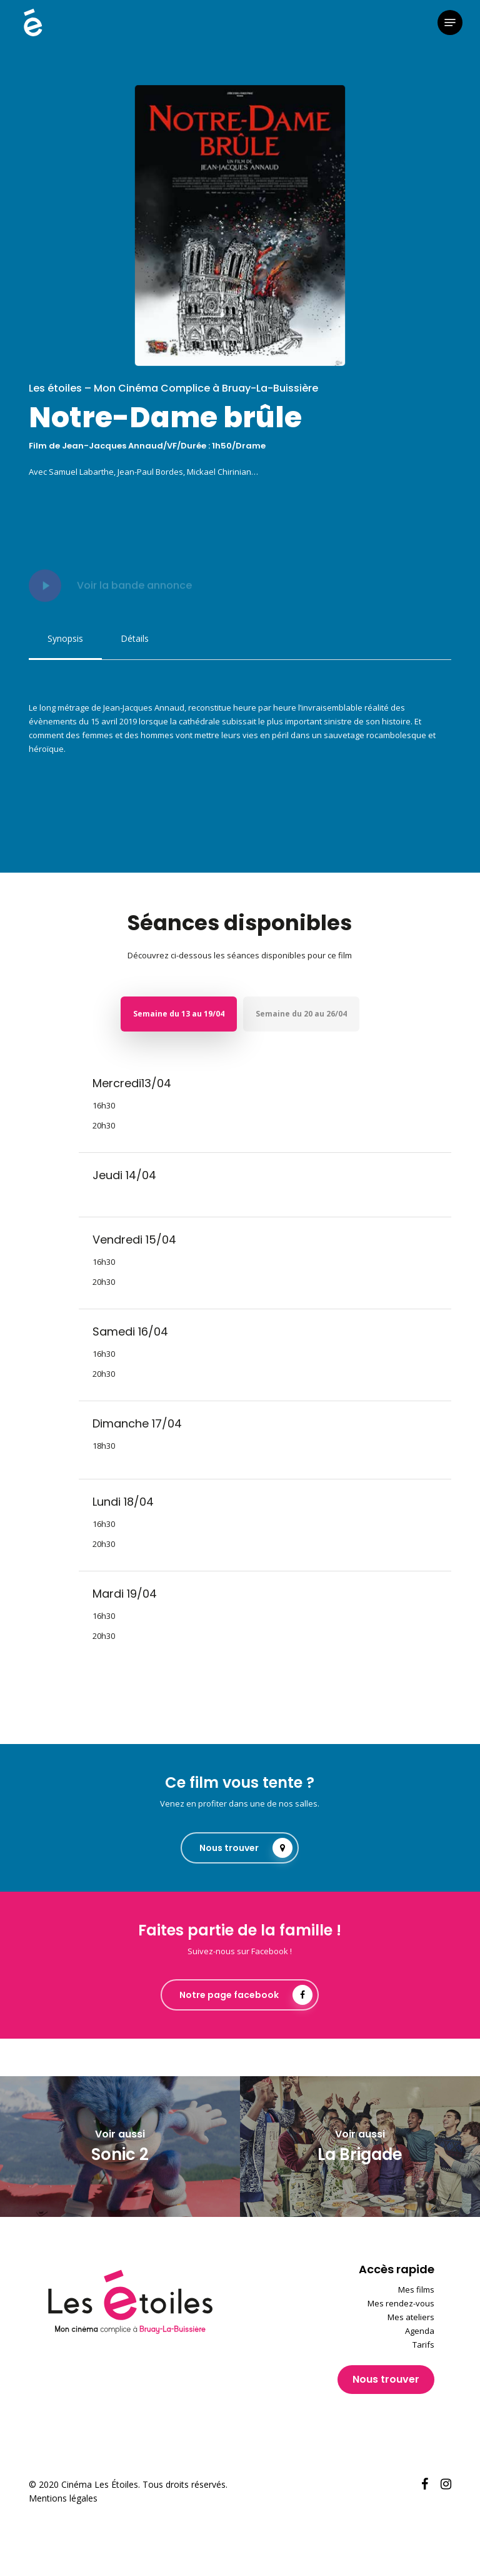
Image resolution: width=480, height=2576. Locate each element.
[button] (450, 22)
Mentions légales (63, 2498)
